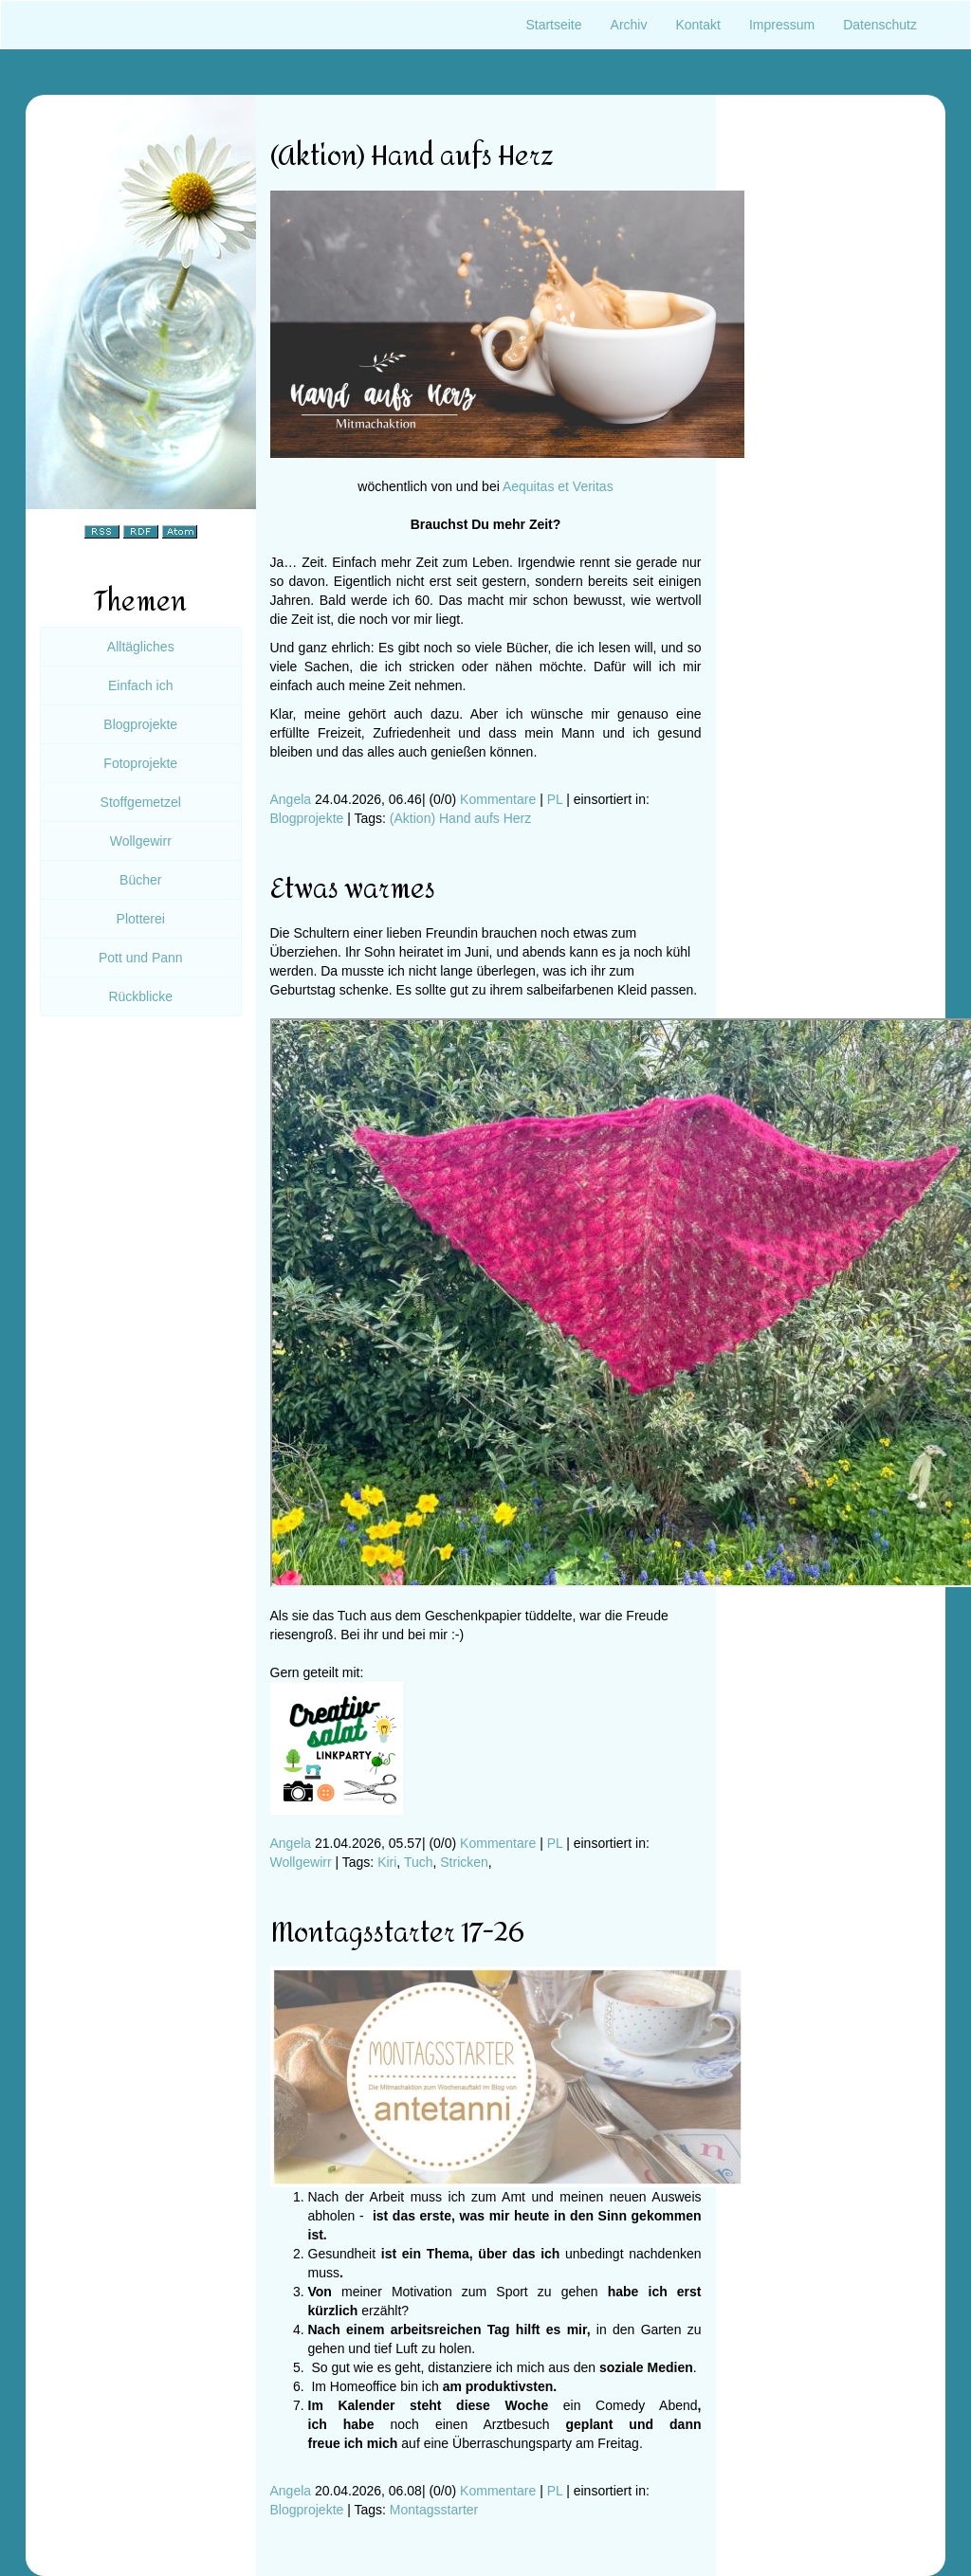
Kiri (386, 1862)
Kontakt (697, 24)
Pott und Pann (141, 957)
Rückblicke (140, 996)
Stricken (464, 1862)
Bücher (140, 879)
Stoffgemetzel (141, 802)
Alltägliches (140, 646)
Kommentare (498, 799)
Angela (291, 799)
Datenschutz (880, 24)
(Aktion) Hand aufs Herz (460, 818)
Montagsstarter (434, 2509)
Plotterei (141, 918)
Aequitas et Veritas (558, 486)
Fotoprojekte (140, 763)
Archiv (629, 24)
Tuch (418, 1862)
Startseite (553, 24)
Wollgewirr (301, 1862)
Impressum (782, 24)
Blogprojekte (307, 818)
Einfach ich (140, 685)
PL (555, 799)
